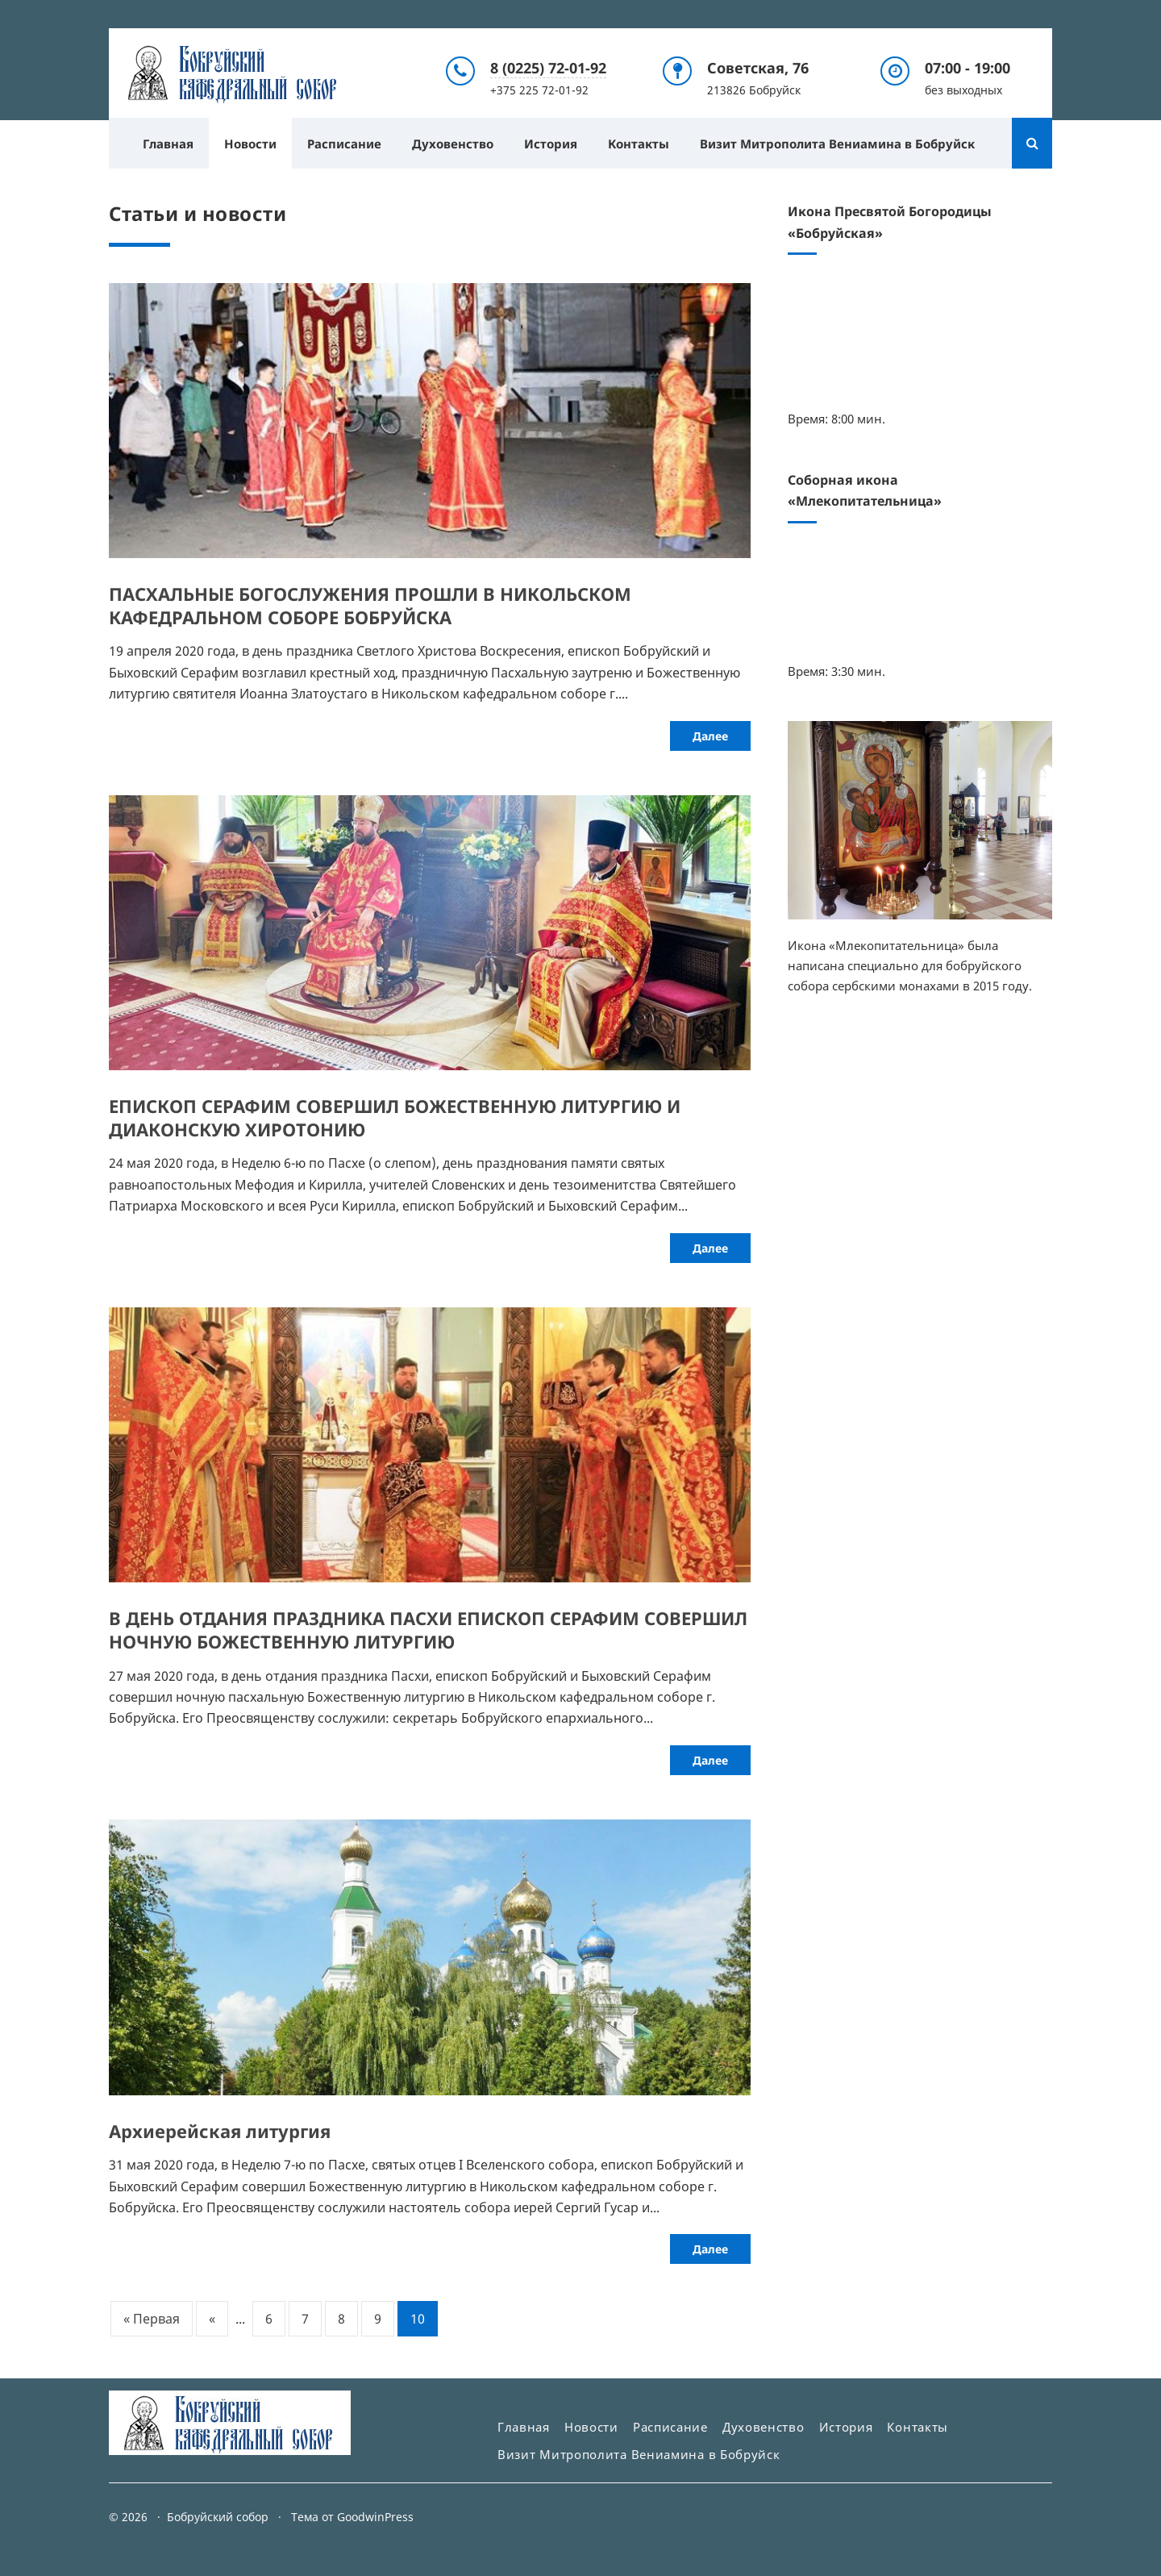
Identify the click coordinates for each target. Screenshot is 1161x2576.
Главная (168, 143)
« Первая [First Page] (151, 2319)
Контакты (638, 143)
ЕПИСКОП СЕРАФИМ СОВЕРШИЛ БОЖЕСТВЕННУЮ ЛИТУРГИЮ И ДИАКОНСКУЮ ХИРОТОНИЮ (394, 1117)
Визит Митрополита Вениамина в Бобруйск (837, 143)
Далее (710, 735)
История (550, 143)
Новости (250, 143)
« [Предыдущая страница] (212, 2319)
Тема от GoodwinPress (352, 2516)
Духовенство (452, 143)
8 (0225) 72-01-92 (548, 67)
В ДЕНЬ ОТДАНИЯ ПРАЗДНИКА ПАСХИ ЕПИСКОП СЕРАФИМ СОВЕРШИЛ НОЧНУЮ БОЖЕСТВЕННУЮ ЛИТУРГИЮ (428, 1629)
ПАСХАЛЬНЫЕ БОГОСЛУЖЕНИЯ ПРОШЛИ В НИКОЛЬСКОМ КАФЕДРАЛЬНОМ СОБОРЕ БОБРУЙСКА (370, 605)
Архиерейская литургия (220, 2130)
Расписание (344, 143)
